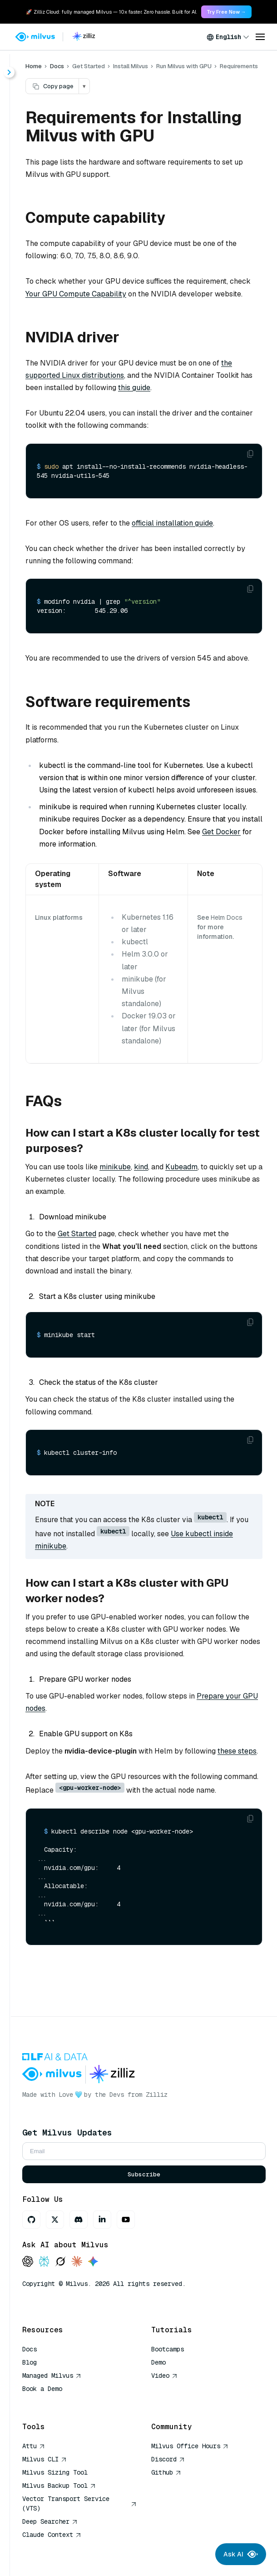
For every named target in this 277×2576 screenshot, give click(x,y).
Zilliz (157, 2094)
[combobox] (228, 36)
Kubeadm (181, 1167)
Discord (168, 2459)
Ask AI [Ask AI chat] (240, 2554)
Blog (29, 2362)
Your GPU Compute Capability (75, 294)
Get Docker (221, 832)
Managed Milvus (51, 2375)
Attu (33, 2446)
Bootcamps (167, 2349)
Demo (158, 2362)
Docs (57, 66)
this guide (134, 387)
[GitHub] (31, 2219)
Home (33, 66)
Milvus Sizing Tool (55, 2472)
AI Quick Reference (55, 2402)
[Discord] (78, 2219)
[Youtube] (126, 2219)
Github (166, 2472)
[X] (55, 2219)
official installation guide (172, 523)
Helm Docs (226, 917)
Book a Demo (42, 2389)
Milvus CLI (44, 2459)
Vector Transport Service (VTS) (79, 2503)
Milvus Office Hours (189, 2446)
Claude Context (51, 2535)
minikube (115, 1167)
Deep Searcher (50, 2521)
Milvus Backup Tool (59, 2485)
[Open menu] (260, 36)
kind (141, 1167)
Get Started (77, 1233)
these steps (237, 1751)
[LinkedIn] (102, 2219)
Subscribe (144, 2174)
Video (164, 2375)
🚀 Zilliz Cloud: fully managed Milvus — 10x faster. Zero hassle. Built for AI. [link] (111, 12)
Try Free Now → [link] (226, 12)
